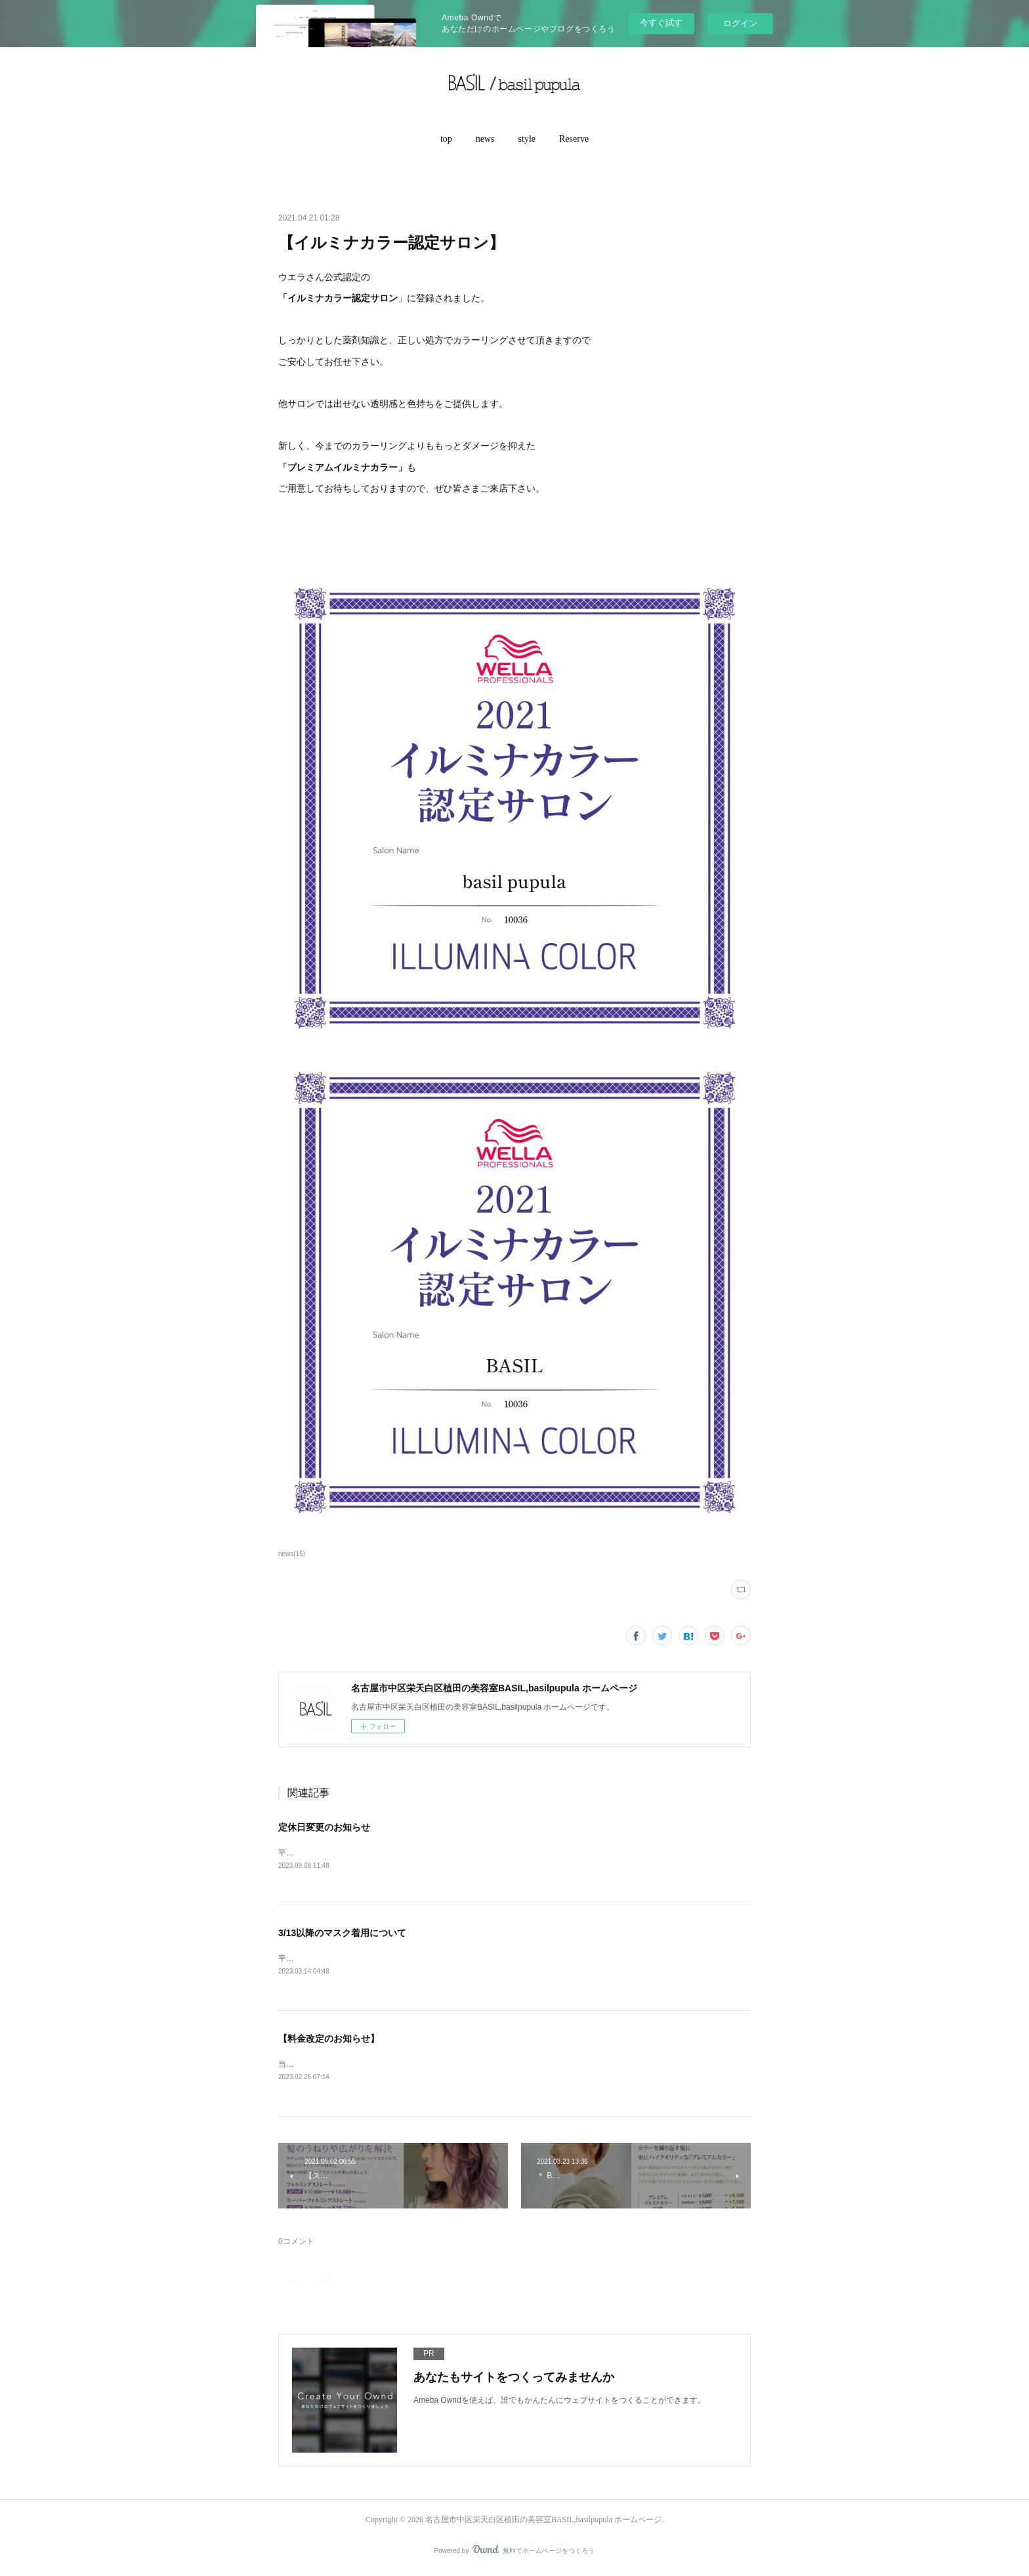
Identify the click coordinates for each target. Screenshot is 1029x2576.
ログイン (740, 23)
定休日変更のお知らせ (324, 1827)
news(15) (291, 1553)
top (446, 139)
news (485, 139)
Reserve (574, 139)
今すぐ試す (661, 23)
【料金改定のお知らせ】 (328, 2040)
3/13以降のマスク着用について (342, 1934)
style (527, 139)
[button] (446, 139)
